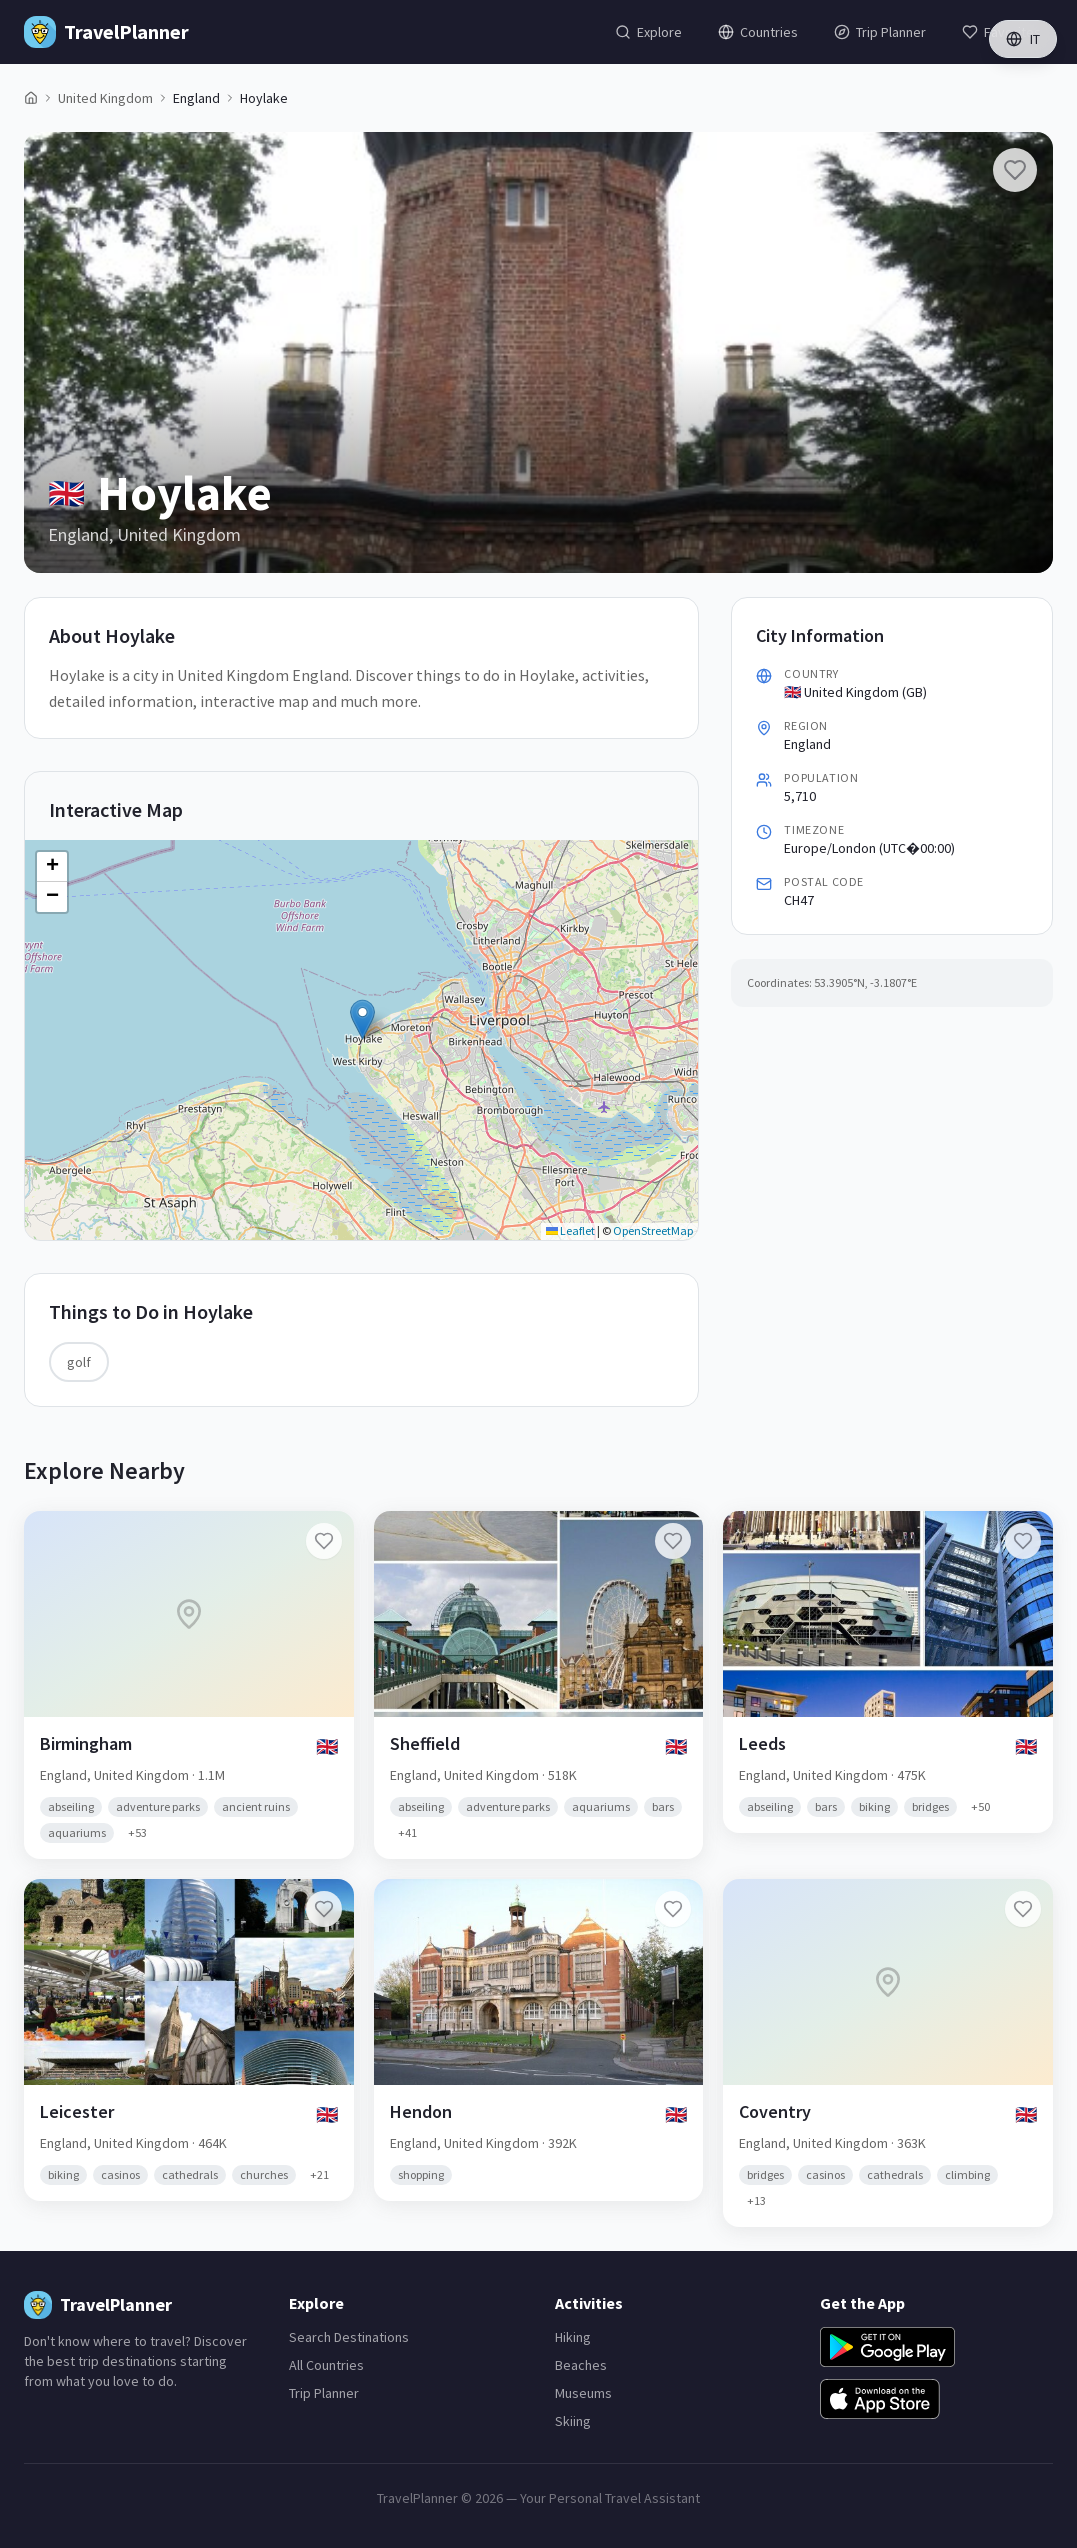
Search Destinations (349, 2337)
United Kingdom (105, 98)
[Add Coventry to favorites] (1023, 1909)
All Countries (326, 2365)
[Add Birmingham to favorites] (324, 1541)
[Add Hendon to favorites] (673, 1909)
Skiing (573, 2421)
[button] (362, 1019)
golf (79, 1362)
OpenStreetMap (653, 1230)
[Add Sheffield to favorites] (673, 1541)
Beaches (581, 2365)
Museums (583, 2393)
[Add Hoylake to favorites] (1015, 170)
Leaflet (570, 1230)
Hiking (573, 2337)
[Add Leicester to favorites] (324, 1909)
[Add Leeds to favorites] (1023, 1541)
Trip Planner (324, 2393)
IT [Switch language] (1023, 39)
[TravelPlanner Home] (106, 32)
